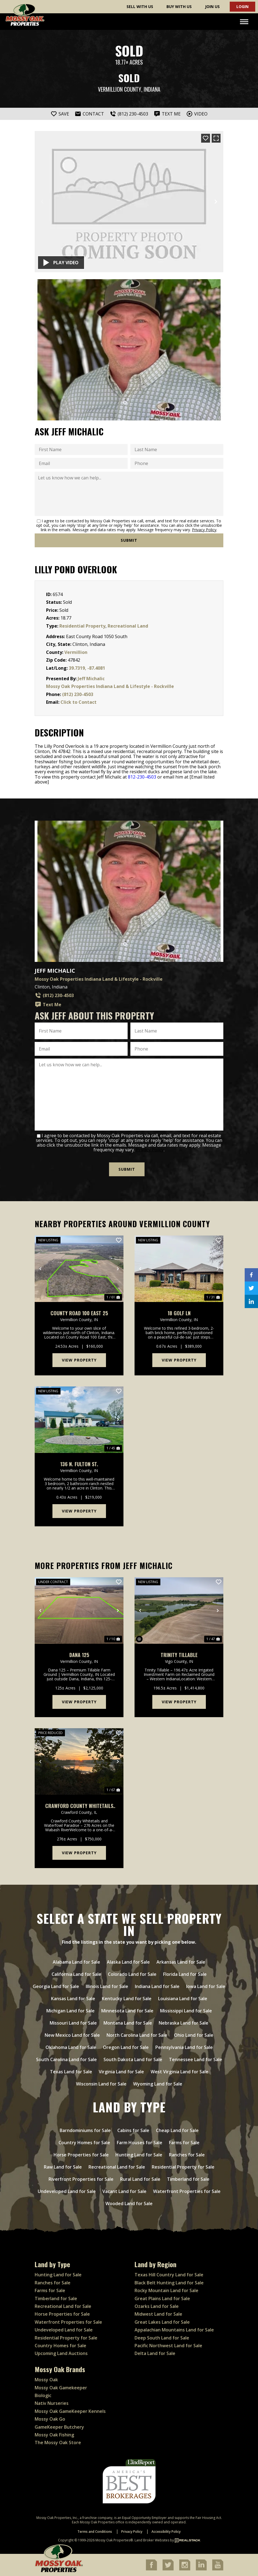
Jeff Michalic (91, 679)
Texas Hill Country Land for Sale (169, 2275)
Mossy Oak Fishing (54, 2435)
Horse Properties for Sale (62, 2314)
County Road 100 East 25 (79, 1313)
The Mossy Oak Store (58, 2442)
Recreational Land (128, 626)
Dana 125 (79, 1655)
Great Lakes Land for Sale (162, 2322)
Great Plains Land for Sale (162, 2298)
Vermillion (75, 652)
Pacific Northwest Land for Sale (168, 2346)
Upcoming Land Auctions (61, 2353)
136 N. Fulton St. (79, 1464)
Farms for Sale (50, 2290)
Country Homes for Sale (60, 2346)
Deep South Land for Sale (162, 2338)
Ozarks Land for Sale (157, 2306)
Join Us (212, 6)
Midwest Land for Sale (158, 2314)
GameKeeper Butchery (59, 2427)
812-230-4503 (142, 777)
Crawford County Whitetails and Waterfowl (79, 1806)
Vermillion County (119, 89)
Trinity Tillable (179, 1655)
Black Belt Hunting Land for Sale (169, 2283)
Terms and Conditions (94, 2531)
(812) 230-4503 (77, 694)
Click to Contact (78, 702)
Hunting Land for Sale (58, 2275)
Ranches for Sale (52, 2283)
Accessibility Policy (166, 2531)
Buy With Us (179, 6)
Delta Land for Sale (155, 2353)
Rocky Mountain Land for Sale (166, 2290)
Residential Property (82, 626)
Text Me (48, 1004)
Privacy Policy (204, 529)
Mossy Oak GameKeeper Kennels (70, 2411)
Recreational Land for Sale (63, 2306)
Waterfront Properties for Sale (68, 2322)
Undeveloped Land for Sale (64, 2330)
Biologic (43, 2395)
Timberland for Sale (56, 2298)
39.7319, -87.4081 (87, 668)
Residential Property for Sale (66, 2338)
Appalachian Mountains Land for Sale (174, 2330)
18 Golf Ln (179, 1313)
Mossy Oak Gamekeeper (61, 2388)
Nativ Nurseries (52, 2403)
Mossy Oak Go (50, 2419)
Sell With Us (140, 6)
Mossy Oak (46, 2380)
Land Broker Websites (152, 2540)
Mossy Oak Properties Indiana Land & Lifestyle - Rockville (110, 686)
